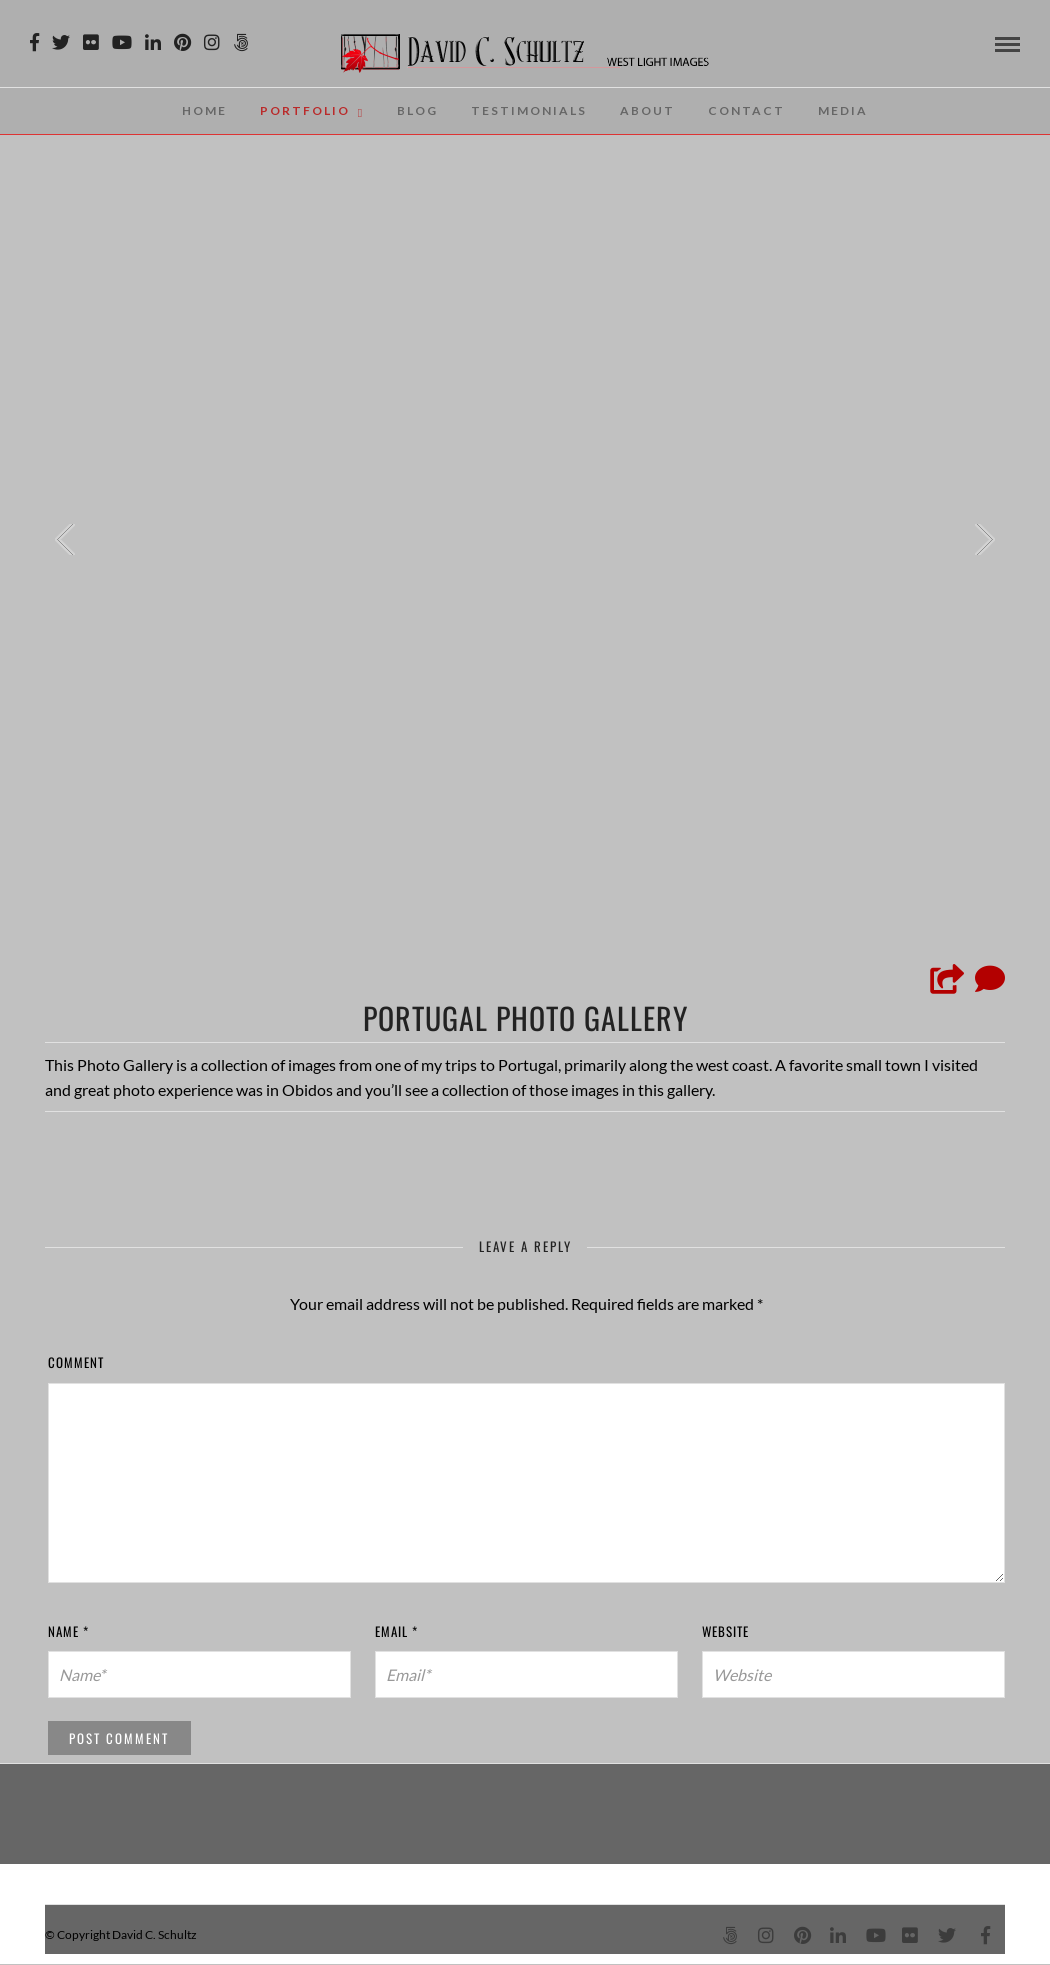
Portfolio (305, 110)
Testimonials (529, 110)
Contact (746, 110)
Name (68, 1631)
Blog (417, 110)
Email (396, 1631)
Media (843, 110)
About (647, 110)
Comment (76, 1362)
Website (725, 1631)
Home (204, 110)
